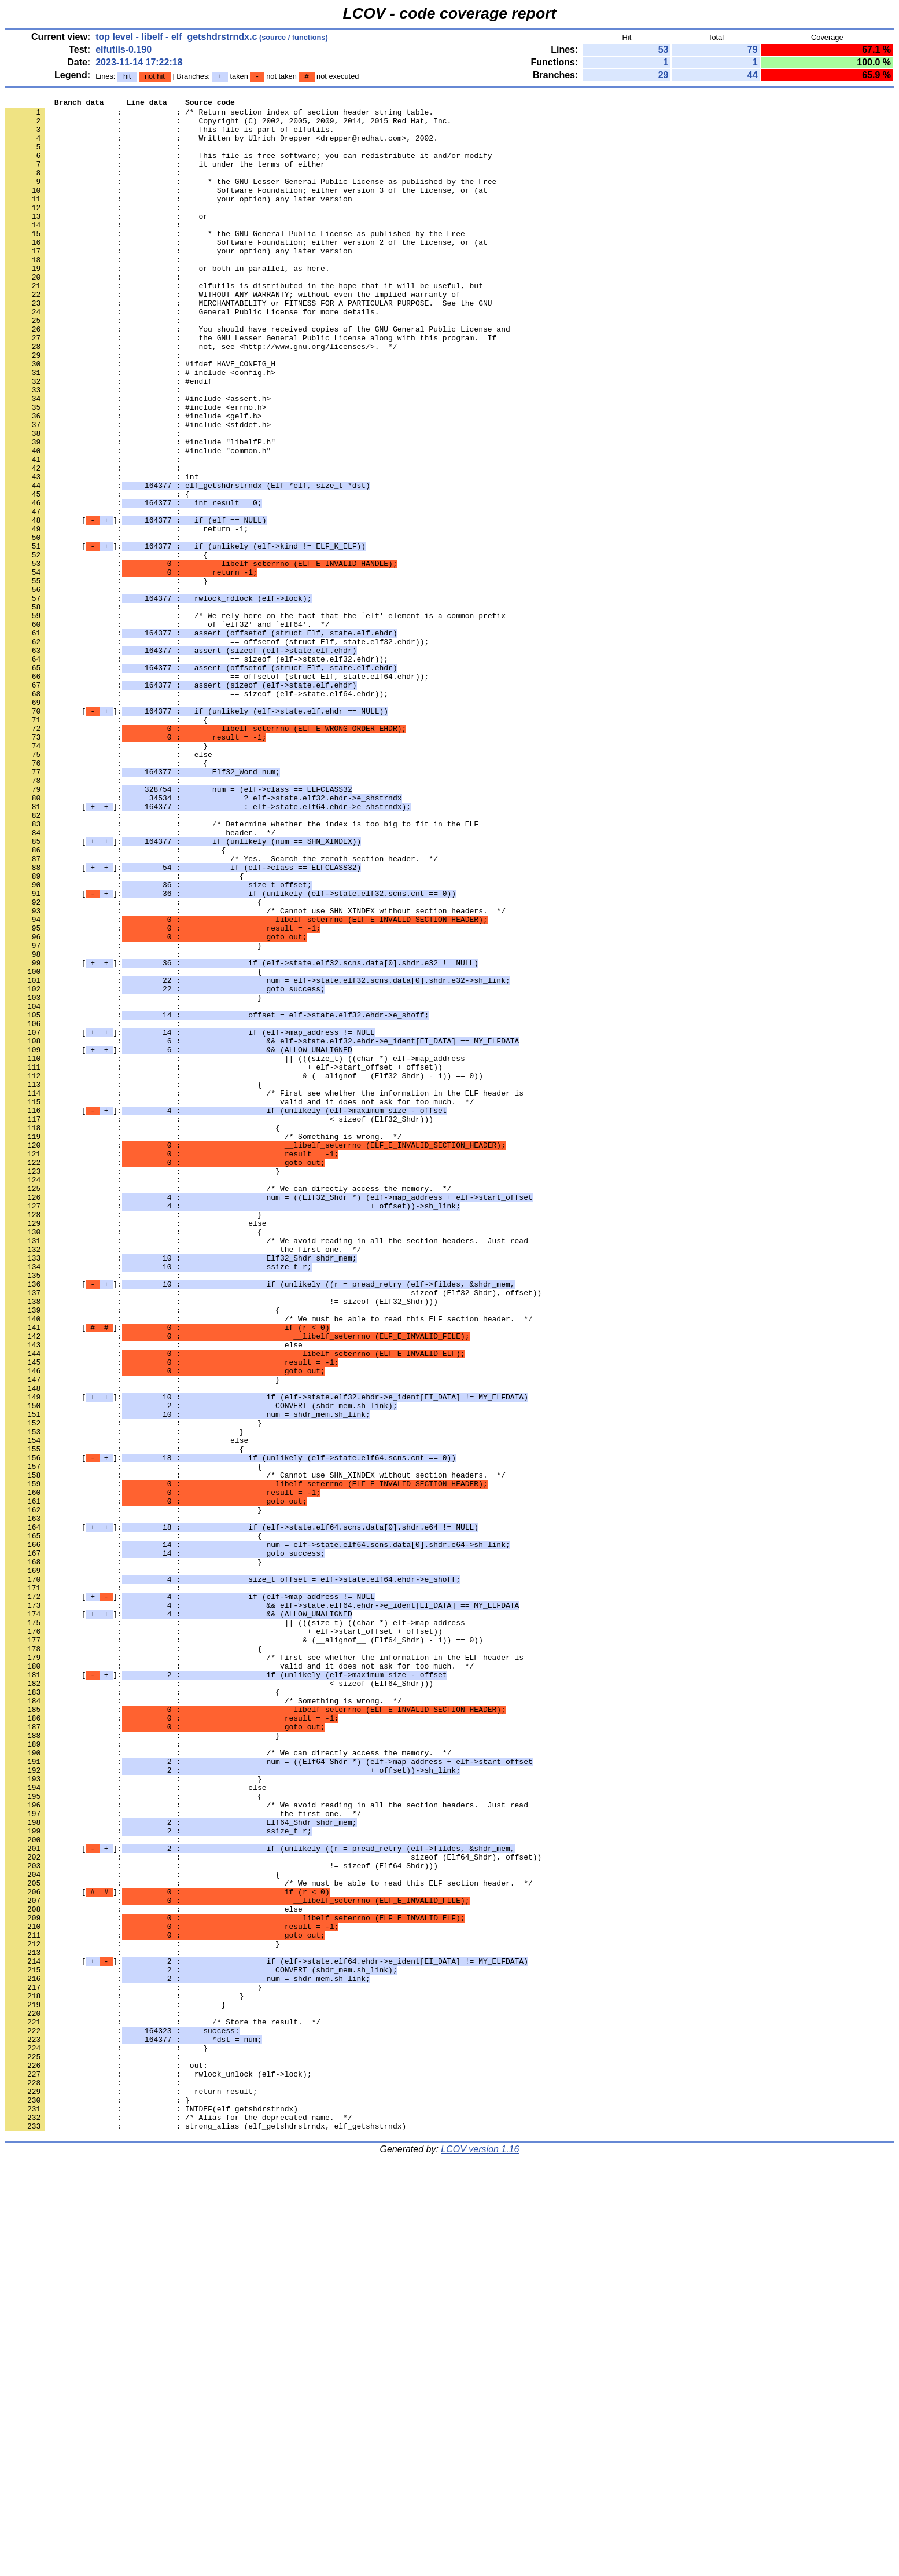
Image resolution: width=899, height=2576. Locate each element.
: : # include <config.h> (140, 427)
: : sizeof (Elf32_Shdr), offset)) (273, 1532)
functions (309, 37)
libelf (152, 37)
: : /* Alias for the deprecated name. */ (178, 2521)
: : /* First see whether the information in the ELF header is (264, 1292)
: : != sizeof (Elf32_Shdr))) (221, 1542)
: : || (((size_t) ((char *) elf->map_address (235, 1250)
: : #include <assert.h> (138, 459)
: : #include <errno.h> (135, 469)
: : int (101, 552)
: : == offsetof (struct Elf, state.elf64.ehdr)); (217, 792)
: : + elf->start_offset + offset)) (224, 1261)
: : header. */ (140, 980)
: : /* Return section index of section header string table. (219, 115)
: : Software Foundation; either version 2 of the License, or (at (246, 271)
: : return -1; (126, 615)
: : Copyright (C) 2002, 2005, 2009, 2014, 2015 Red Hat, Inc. (228, 125)
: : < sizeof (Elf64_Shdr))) (219, 2001)
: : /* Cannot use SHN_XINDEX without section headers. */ (255, 1073)
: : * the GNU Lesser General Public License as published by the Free (250, 198)
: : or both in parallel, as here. (167, 302)
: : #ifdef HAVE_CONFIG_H (140, 417)
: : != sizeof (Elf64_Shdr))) (221, 2219)
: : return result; (131, 2490)
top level (114, 37)
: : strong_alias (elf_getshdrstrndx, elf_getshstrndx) (205, 2532)
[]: (135, 605)
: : (95, 157)
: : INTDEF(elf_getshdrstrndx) (151, 2511)
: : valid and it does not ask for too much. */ (239, 1303)
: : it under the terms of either (165, 177)
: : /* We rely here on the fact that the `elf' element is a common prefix (255, 719)
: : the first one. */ (183, 1480)
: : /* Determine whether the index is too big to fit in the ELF (241, 969)
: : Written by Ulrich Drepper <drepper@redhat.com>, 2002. (221, 146)
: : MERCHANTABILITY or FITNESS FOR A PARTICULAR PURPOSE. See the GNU (248, 344)
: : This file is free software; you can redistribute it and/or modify (248, 167)
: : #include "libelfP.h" (140, 511)
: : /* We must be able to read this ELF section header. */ (269, 1563)
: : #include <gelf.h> (133, 480)
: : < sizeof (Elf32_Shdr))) (219, 1323)
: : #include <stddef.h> (138, 490)
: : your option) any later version (178, 219)
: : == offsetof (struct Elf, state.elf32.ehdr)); (217, 750)
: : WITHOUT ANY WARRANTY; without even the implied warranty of (232, 334)
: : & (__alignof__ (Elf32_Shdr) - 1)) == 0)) (244, 1271)
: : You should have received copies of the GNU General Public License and (257, 375)
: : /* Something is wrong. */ (203, 1344)
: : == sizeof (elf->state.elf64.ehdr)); (196, 813)
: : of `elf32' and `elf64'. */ (167, 730)
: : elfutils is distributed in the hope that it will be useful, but (244, 323)
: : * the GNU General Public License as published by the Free (235, 261)
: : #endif (108, 438)
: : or (106, 240)
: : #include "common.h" (138, 521)
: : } (106, 678)
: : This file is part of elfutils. (169, 136)
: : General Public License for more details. (192, 355)
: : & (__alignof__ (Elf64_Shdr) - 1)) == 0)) (244, 1948)
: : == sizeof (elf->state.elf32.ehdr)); (196, 771)
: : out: (106, 2459)
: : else (108, 886)
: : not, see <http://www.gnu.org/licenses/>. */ (201, 396)
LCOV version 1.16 (480, 2555)
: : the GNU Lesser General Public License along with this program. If (250, 386)
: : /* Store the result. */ (162, 2407)
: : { (97, 573)
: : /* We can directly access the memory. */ (228, 1407)
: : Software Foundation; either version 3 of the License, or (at (246, 209)
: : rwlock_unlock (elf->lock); (158, 2469)
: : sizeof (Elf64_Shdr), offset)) (273, 2209)
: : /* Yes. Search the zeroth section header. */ (221, 1011)
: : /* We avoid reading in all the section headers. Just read (266, 1469)
